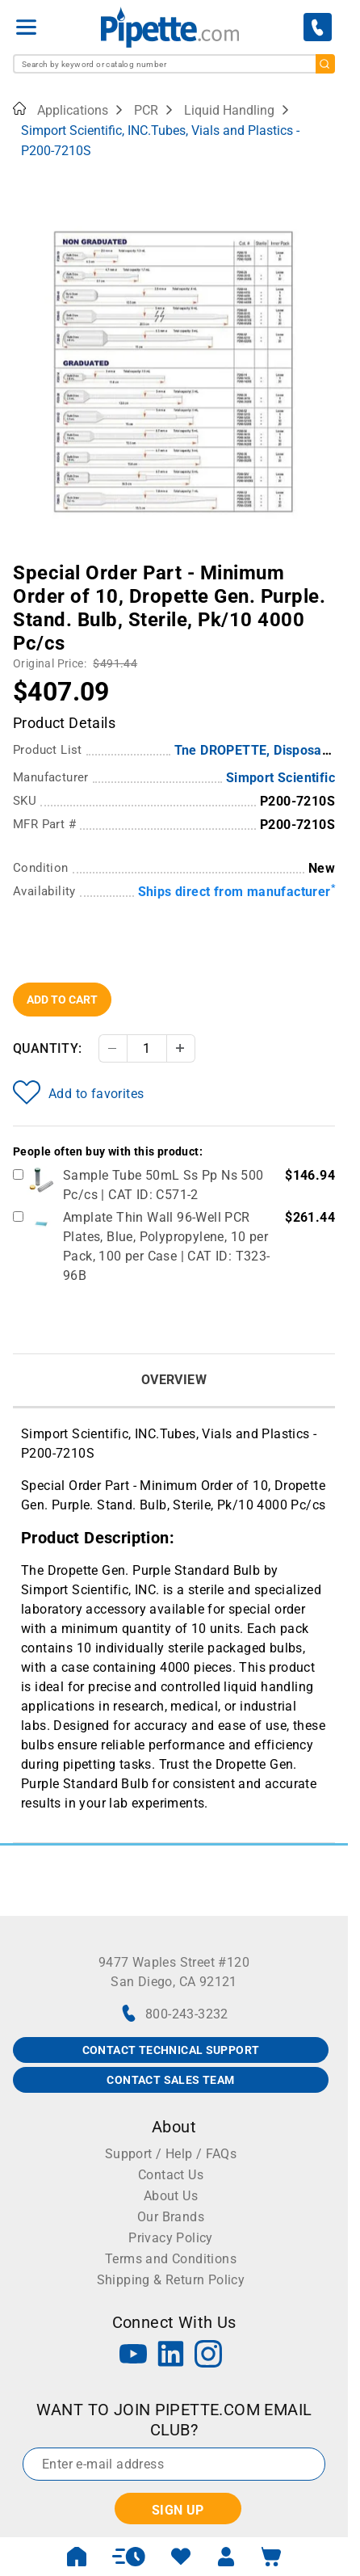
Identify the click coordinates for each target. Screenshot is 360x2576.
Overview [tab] (174, 1379)
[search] (325, 64)
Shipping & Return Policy (171, 2280)
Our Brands (170, 2217)
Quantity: (47, 1048)
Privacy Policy (170, 2238)
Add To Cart (62, 999)
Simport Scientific (280, 777)
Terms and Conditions (171, 2259)
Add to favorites (78, 1092)
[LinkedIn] (171, 2356)
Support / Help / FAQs (171, 2153)
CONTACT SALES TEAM (170, 2079)
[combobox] (174, 64)
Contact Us (170, 2174)
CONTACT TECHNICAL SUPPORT (171, 2050)
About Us (171, 2195)
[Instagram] (208, 2356)
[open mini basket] (271, 2556)
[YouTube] (133, 2356)
